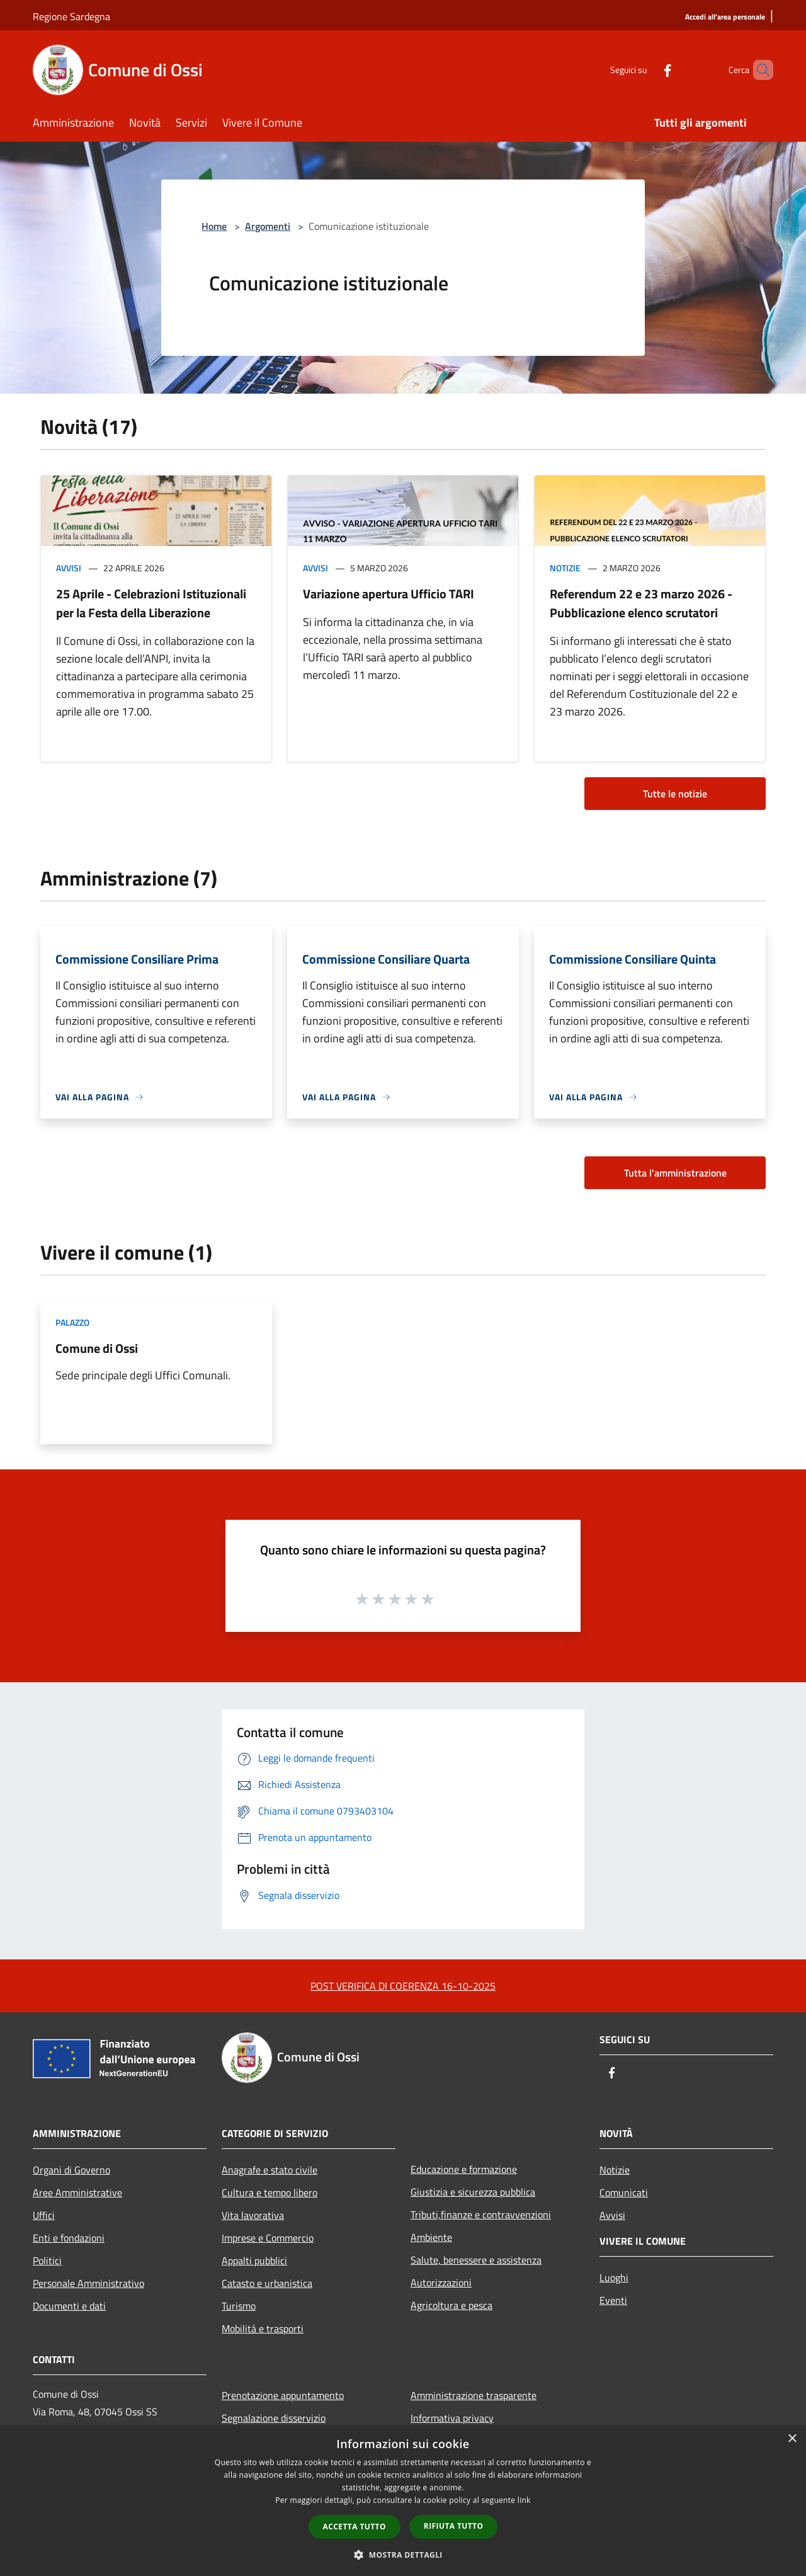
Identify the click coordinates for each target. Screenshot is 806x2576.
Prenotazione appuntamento (283, 2395)
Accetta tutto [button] (354, 2526)
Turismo (239, 2305)
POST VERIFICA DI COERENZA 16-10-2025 (403, 1985)
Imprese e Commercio (268, 2237)
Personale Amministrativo (88, 2283)
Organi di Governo (71, 2169)
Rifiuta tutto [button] (454, 2526)
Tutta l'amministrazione (675, 1172)
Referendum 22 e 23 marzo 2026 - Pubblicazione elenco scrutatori (641, 603)
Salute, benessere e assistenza (476, 2259)
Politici (47, 2260)
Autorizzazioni (441, 2282)
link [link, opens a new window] (524, 2500)
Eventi (613, 2300)
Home (214, 226)
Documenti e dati (69, 2305)
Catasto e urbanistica (267, 2283)
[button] (403, 2554)
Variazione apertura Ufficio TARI (388, 593)
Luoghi (613, 2277)
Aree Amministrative (77, 2192)
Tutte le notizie (675, 793)
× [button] (792, 2439)
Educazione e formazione (464, 2169)
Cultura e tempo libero (269, 2192)
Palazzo (72, 1322)
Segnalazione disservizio (274, 2417)
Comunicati (623, 2192)
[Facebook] (646, 69)
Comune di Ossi (96, 1348)
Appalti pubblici (254, 2260)
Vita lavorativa (253, 2215)
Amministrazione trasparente (473, 2395)
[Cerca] (758, 70)
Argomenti (267, 226)
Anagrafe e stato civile (269, 2169)
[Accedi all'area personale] (725, 17)
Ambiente (431, 2237)
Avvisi (68, 567)
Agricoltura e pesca (451, 2305)
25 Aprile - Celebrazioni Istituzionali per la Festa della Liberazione (151, 603)
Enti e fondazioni (69, 2237)
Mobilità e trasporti (263, 2328)
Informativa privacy (452, 2417)
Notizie (565, 567)
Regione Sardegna (71, 16)
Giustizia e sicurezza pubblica (473, 2191)
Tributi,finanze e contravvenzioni (481, 2214)
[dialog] (403, 2500)
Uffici (44, 2215)
